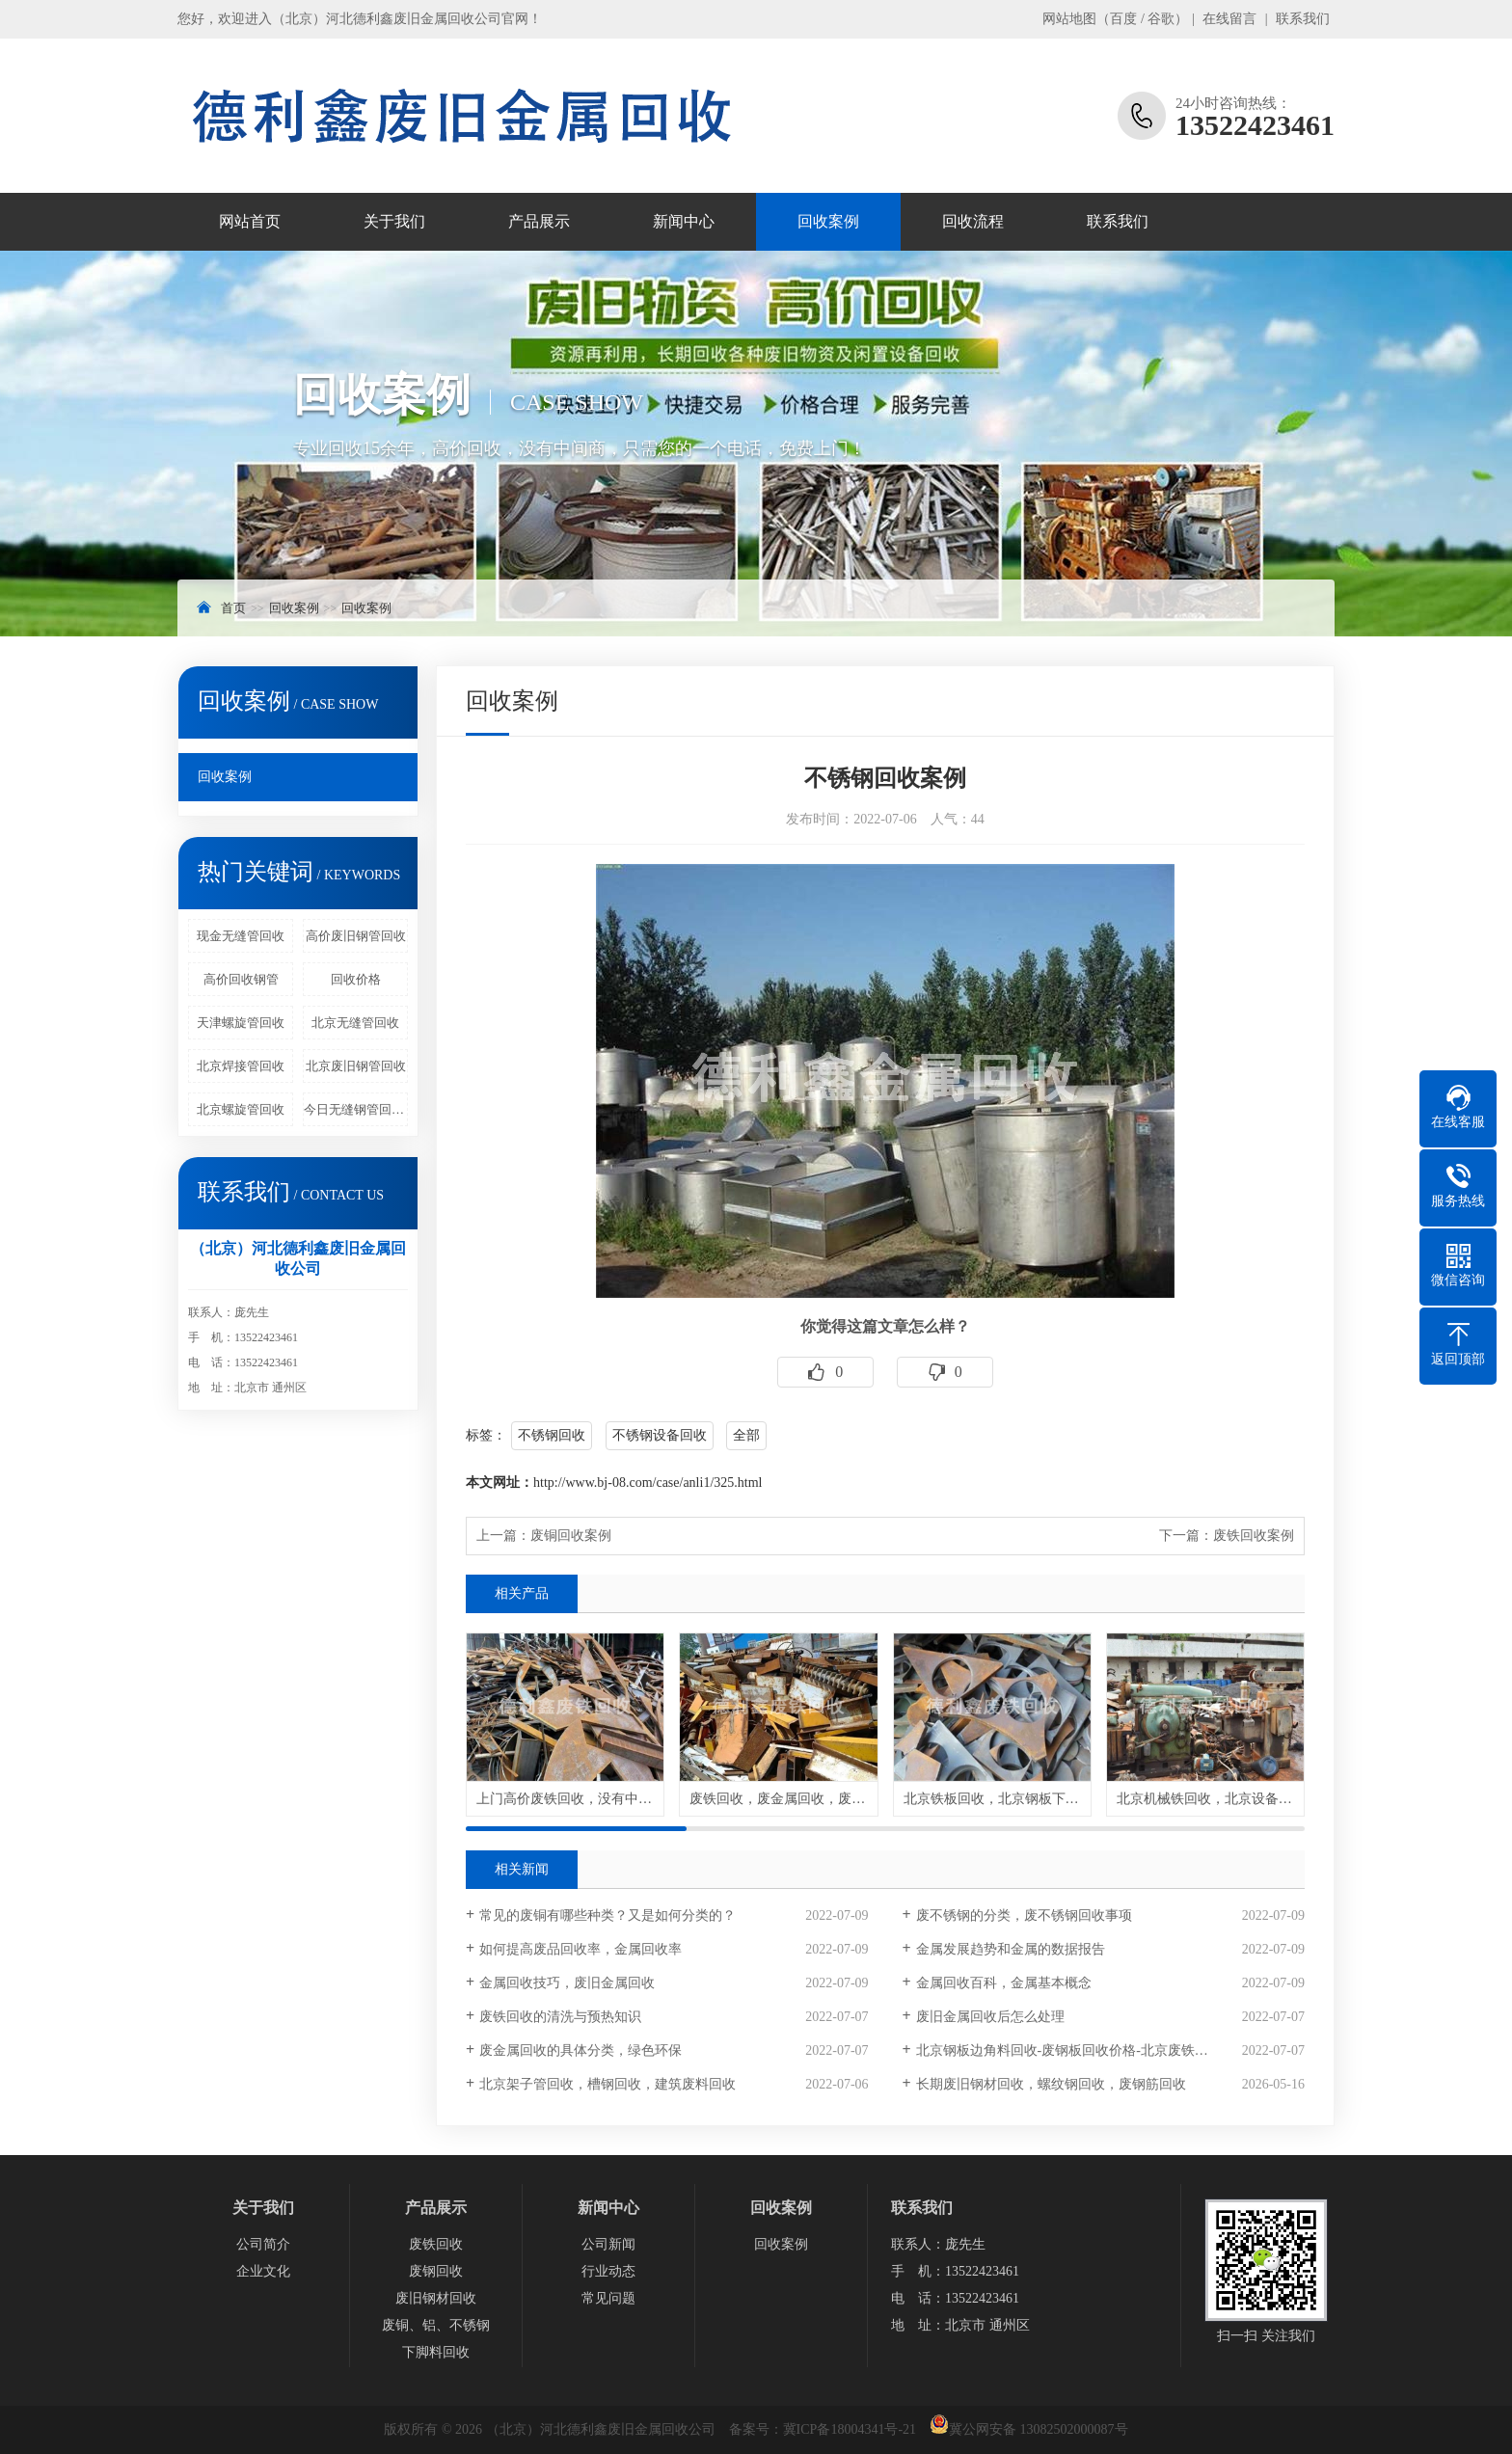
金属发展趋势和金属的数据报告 (1010, 1949)
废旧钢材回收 (435, 2298)
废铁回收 (436, 2244)
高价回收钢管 (241, 979)
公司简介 (263, 2244)
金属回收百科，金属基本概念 (1004, 1983)
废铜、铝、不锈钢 (436, 2325)
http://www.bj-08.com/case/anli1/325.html (647, 1482)
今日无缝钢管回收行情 (356, 1109)
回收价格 (356, 979)
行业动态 (608, 2271)
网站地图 (1069, 19)
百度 (1123, 19)
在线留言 (1229, 19)
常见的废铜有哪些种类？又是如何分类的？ (607, 1915)
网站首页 (250, 221)
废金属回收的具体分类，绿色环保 (580, 2050)
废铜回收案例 (570, 1535)
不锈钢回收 (551, 1435)
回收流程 (973, 221)
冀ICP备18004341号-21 (849, 2429)
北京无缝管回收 (355, 1022)
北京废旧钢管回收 (356, 1066)
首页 (233, 608)
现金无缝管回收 (240, 936)
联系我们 (1303, 19)
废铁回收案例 (1253, 1535)
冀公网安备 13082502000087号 (1038, 2429)
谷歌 (1161, 19)
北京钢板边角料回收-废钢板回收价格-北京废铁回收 (1069, 2050)
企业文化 (263, 2271)
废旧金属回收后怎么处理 (990, 2016)
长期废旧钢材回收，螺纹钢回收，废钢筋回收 (1051, 2084)
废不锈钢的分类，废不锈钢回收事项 (1024, 1915)
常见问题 (608, 2298)
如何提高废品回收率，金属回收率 (580, 1949)
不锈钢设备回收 (659, 1435)
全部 (746, 1435)
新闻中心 (684, 221)
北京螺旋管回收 (240, 1109)
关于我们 (394, 221)
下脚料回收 (436, 2352)
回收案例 (828, 221)
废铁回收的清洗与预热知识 (560, 2016)
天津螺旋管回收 (240, 1022)
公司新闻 (608, 2244)
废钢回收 (436, 2271)
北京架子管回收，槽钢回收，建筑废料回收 (607, 2084)
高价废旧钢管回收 (356, 936)
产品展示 (539, 221)
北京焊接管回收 (240, 1066)
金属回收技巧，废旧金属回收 (567, 1983)
